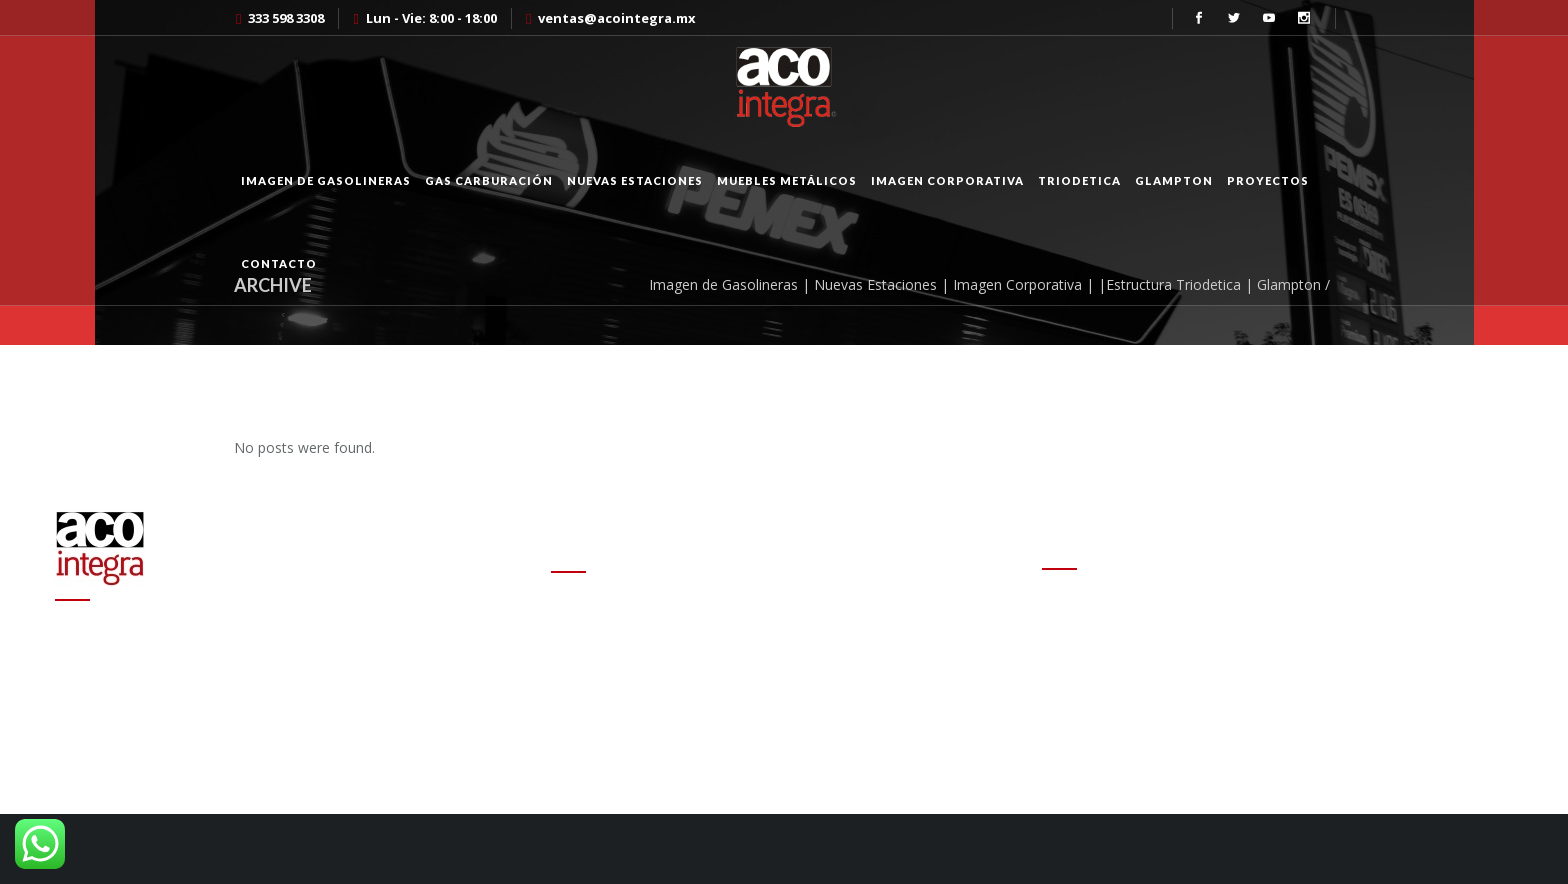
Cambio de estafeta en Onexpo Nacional (683, 615)
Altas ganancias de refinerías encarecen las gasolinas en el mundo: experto (766, 684)
